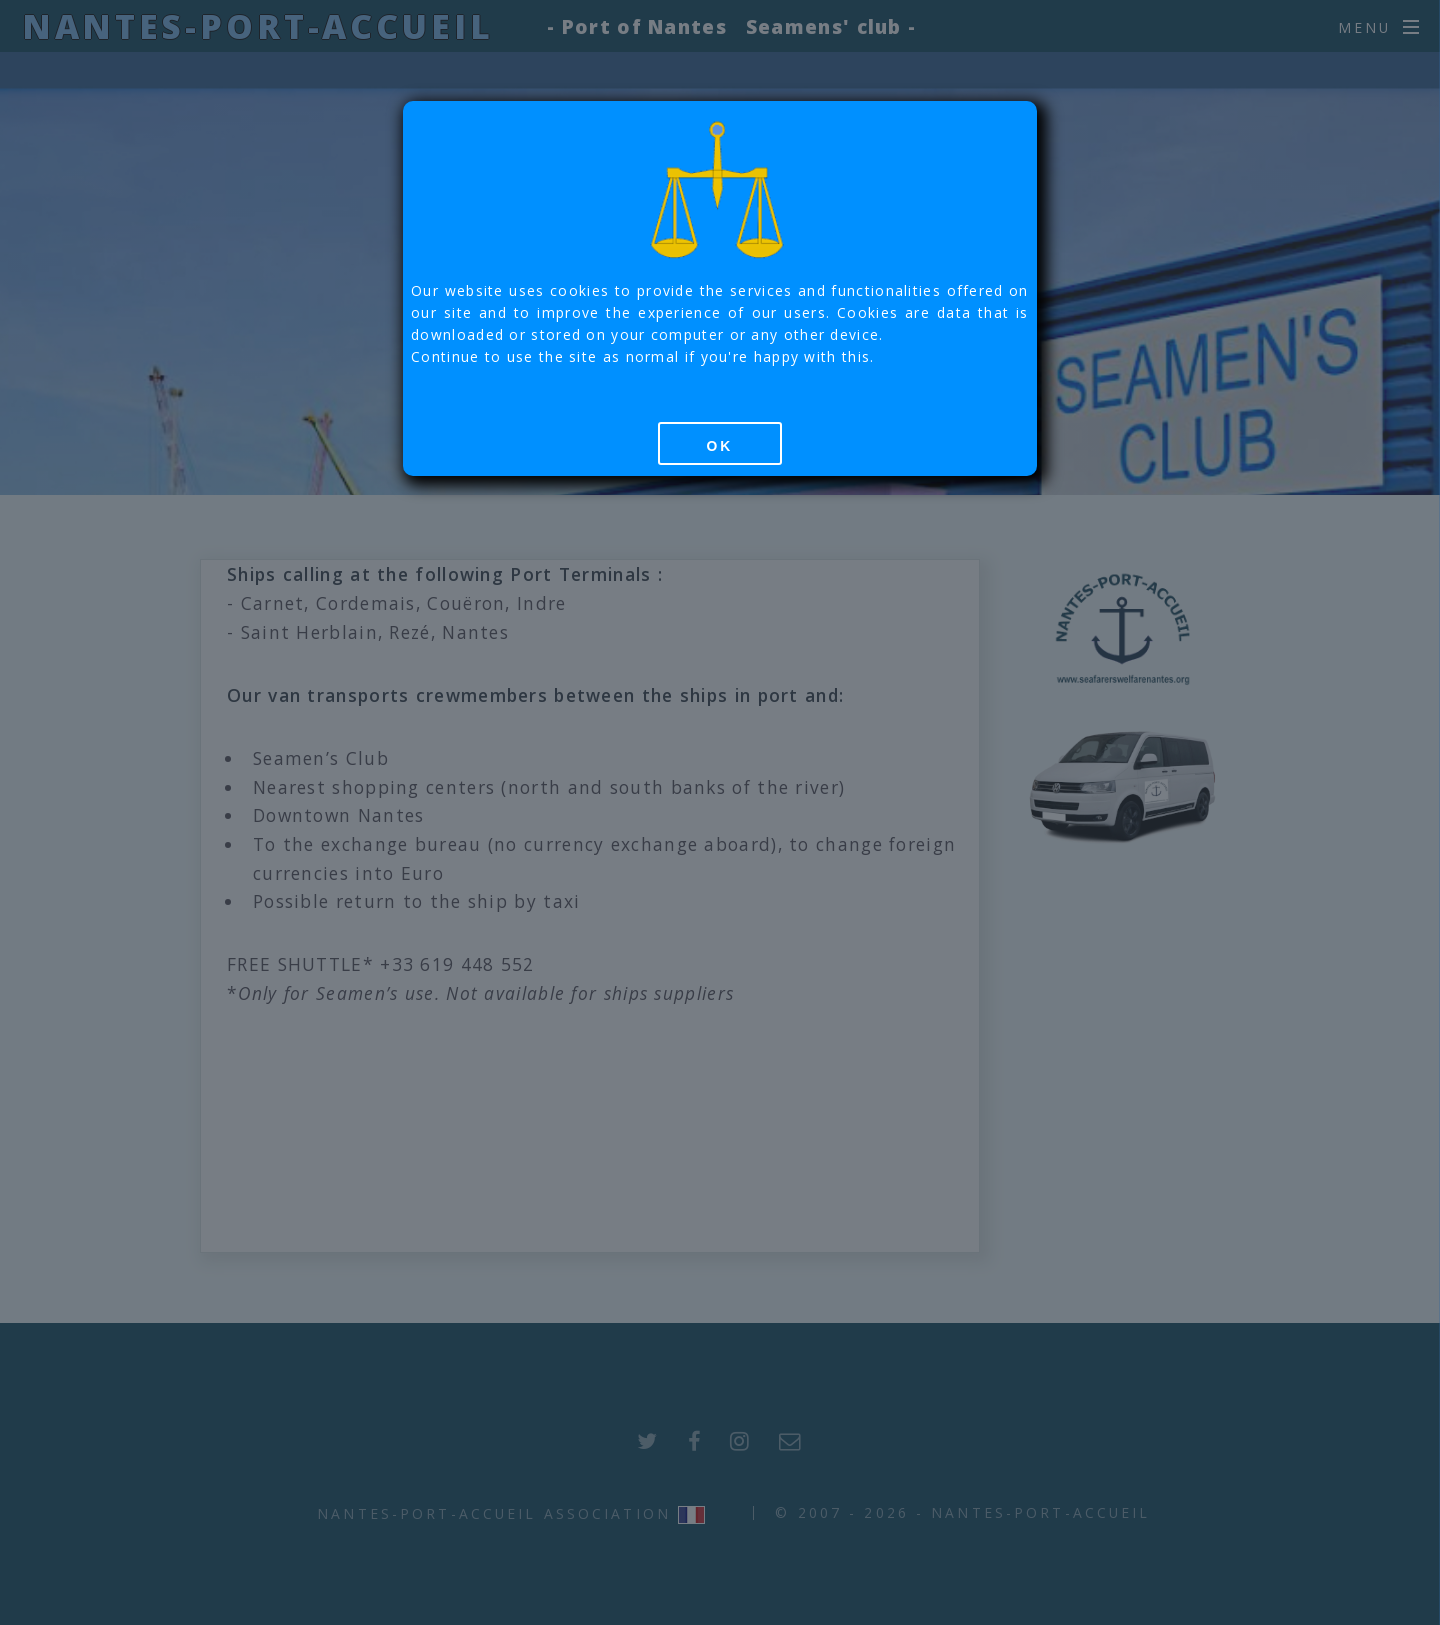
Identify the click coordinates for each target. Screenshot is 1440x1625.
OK (719, 446)
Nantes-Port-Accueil (258, 26)
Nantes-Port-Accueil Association (494, 1513)
